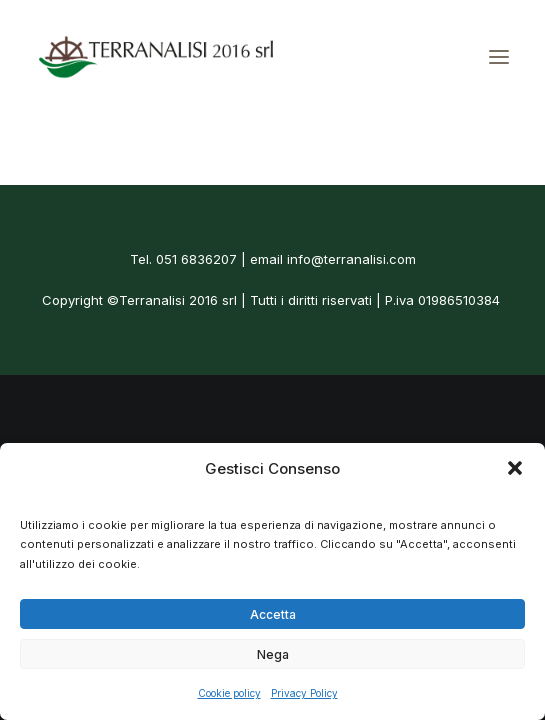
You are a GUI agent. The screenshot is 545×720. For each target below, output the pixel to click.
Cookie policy (229, 693)
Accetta (273, 614)
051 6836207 (196, 259)
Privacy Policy (304, 693)
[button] (515, 468)
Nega (273, 654)
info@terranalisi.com (351, 259)
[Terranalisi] (156, 57)
